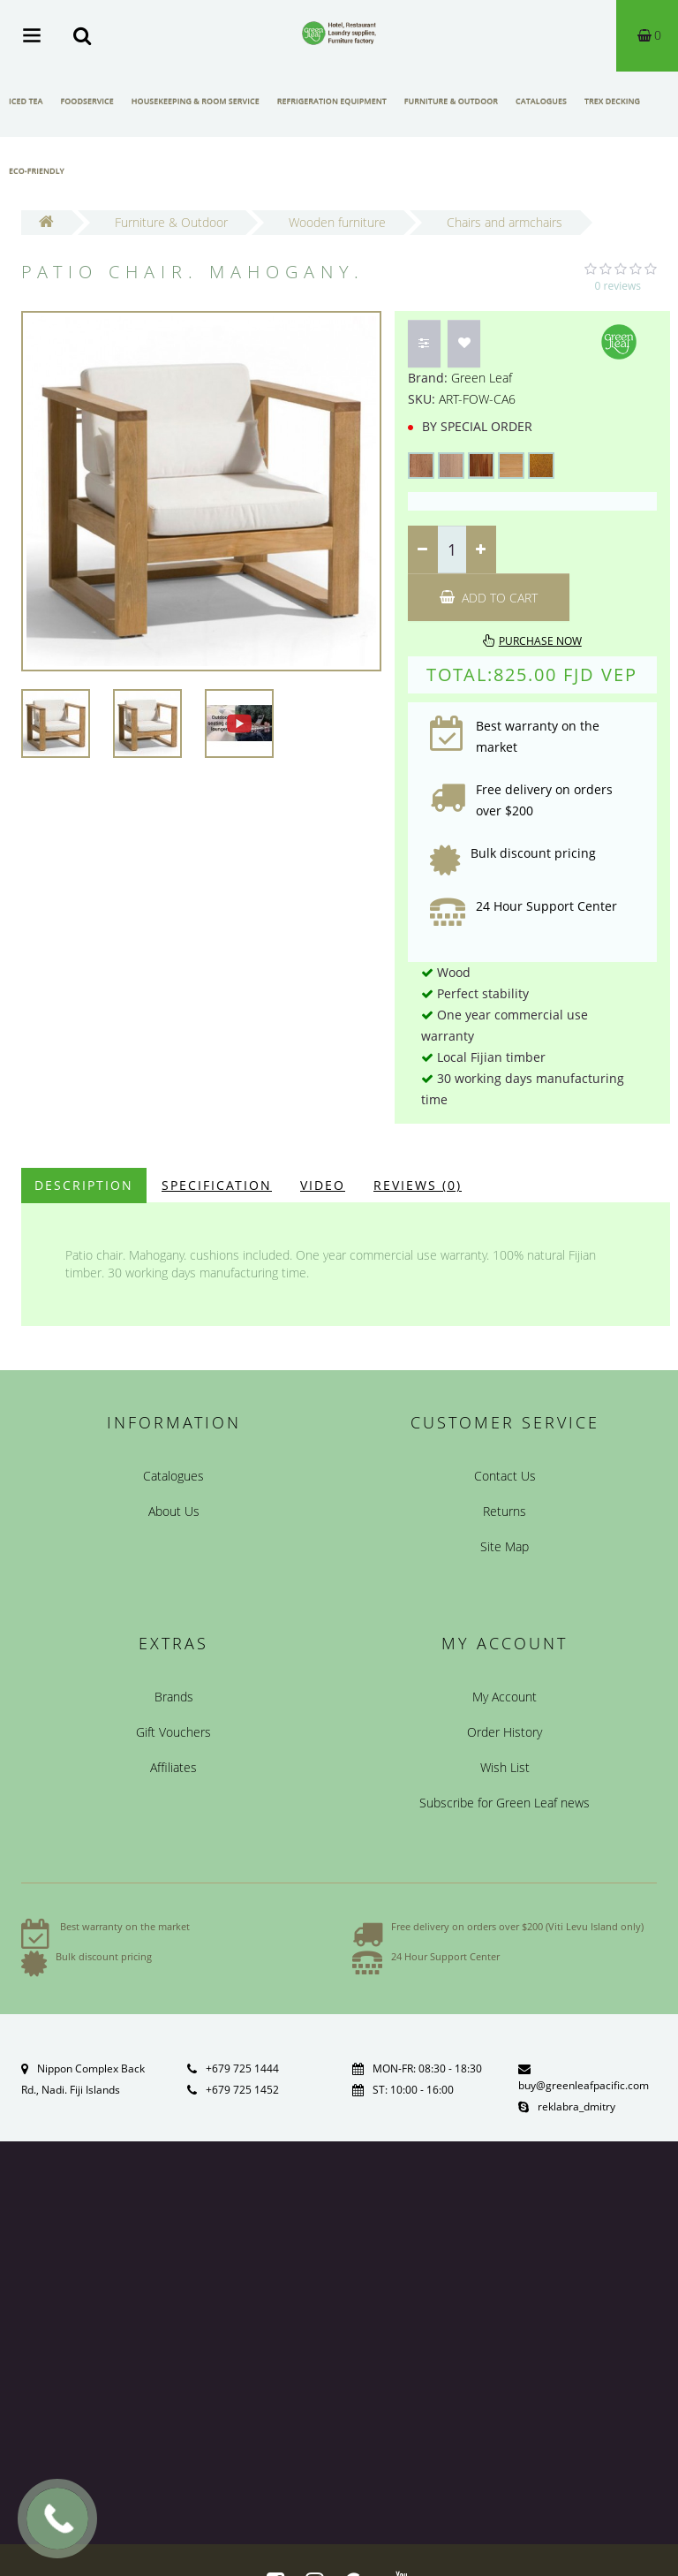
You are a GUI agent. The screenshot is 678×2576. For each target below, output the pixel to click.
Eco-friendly (36, 171)
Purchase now (540, 640)
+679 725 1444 (242, 2068)
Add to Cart (489, 597)
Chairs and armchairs (504, 222)
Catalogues (541, 101)
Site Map (504, 1546)
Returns (504, 1511)
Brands (173, 1696)
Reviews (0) (417, 1185)
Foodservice (86, 101)
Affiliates (173, 1767)
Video (322, 1185)
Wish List (505, 1767)
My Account (504, 1696)
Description (83, 1185)
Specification (217, 1185)
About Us (174, 1511)
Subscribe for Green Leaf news (504, 1802)
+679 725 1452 (242, 2089)
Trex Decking (612, 101)
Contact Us (505, 1475)
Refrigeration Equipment (332, 101)
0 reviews (618, 285)
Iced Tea (25, 101)
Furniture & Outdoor (451, 101)
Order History (504, 1732)
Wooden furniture (337, 222)
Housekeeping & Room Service (196, 101)
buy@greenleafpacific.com (583, 2085)
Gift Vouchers (173, 1732)
